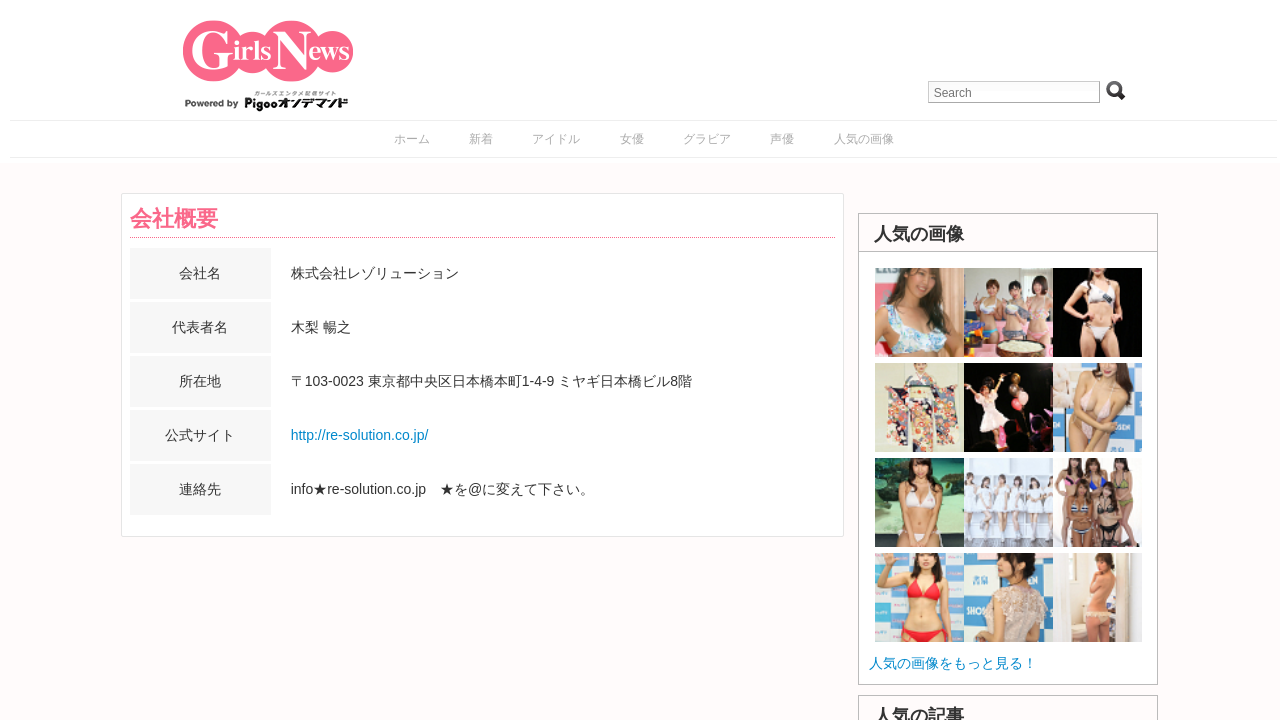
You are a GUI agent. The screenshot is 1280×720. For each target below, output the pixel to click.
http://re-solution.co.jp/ (360, 435)
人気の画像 (864, 139)
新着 (481, 139)
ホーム (412, 139)
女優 (632, 139)
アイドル (556, 139)
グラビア (707, 139)
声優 (782, 139)
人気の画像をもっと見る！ (953, 663)
